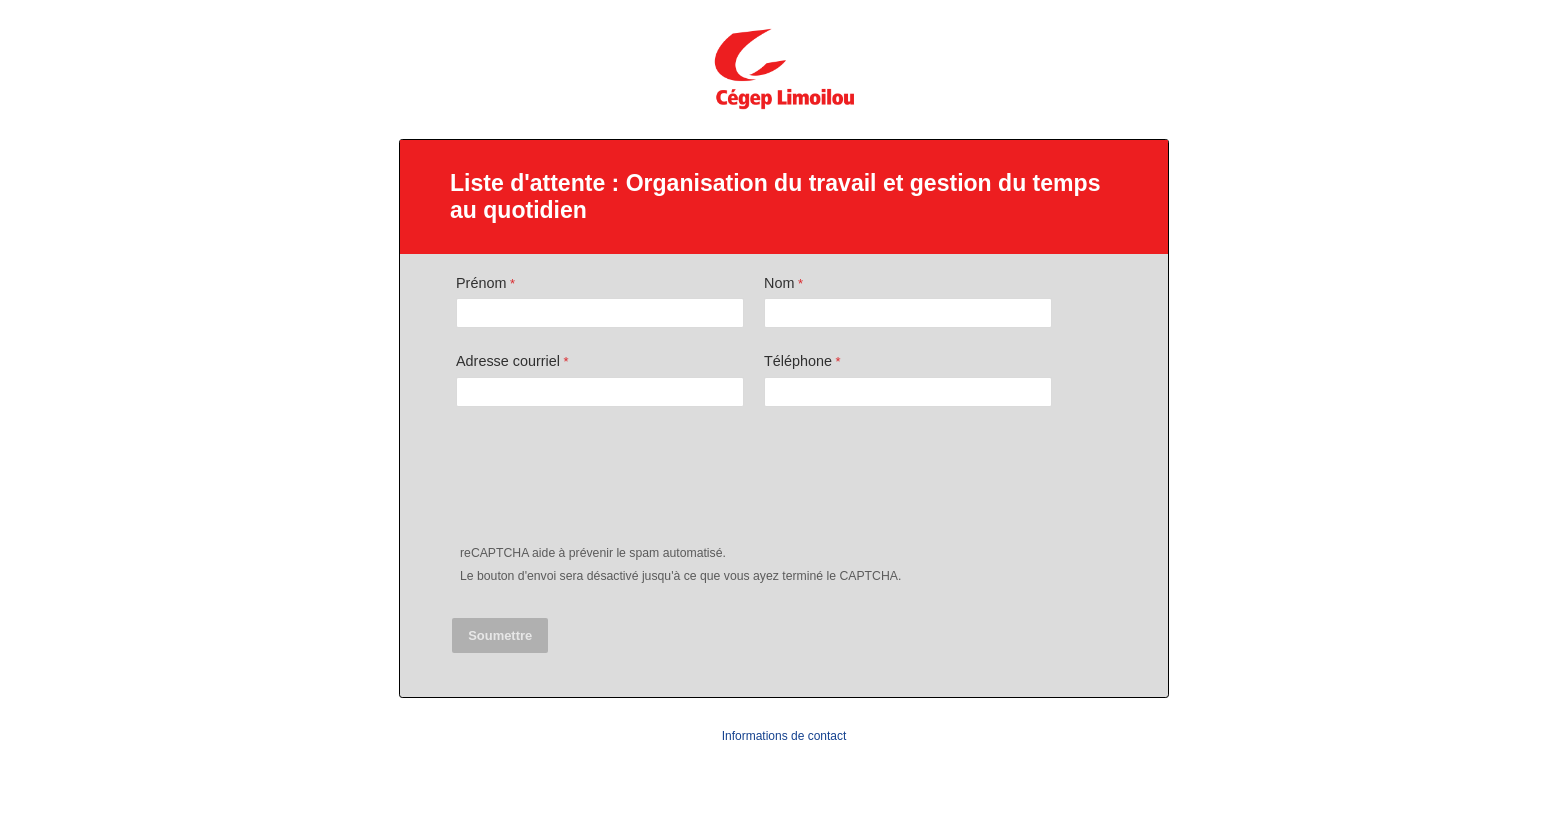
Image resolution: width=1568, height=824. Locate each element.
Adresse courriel (508, 361)
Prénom (481, 283)
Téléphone (798, 361)
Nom (779, 283)
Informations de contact (784, 736)
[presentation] (606, 480)
